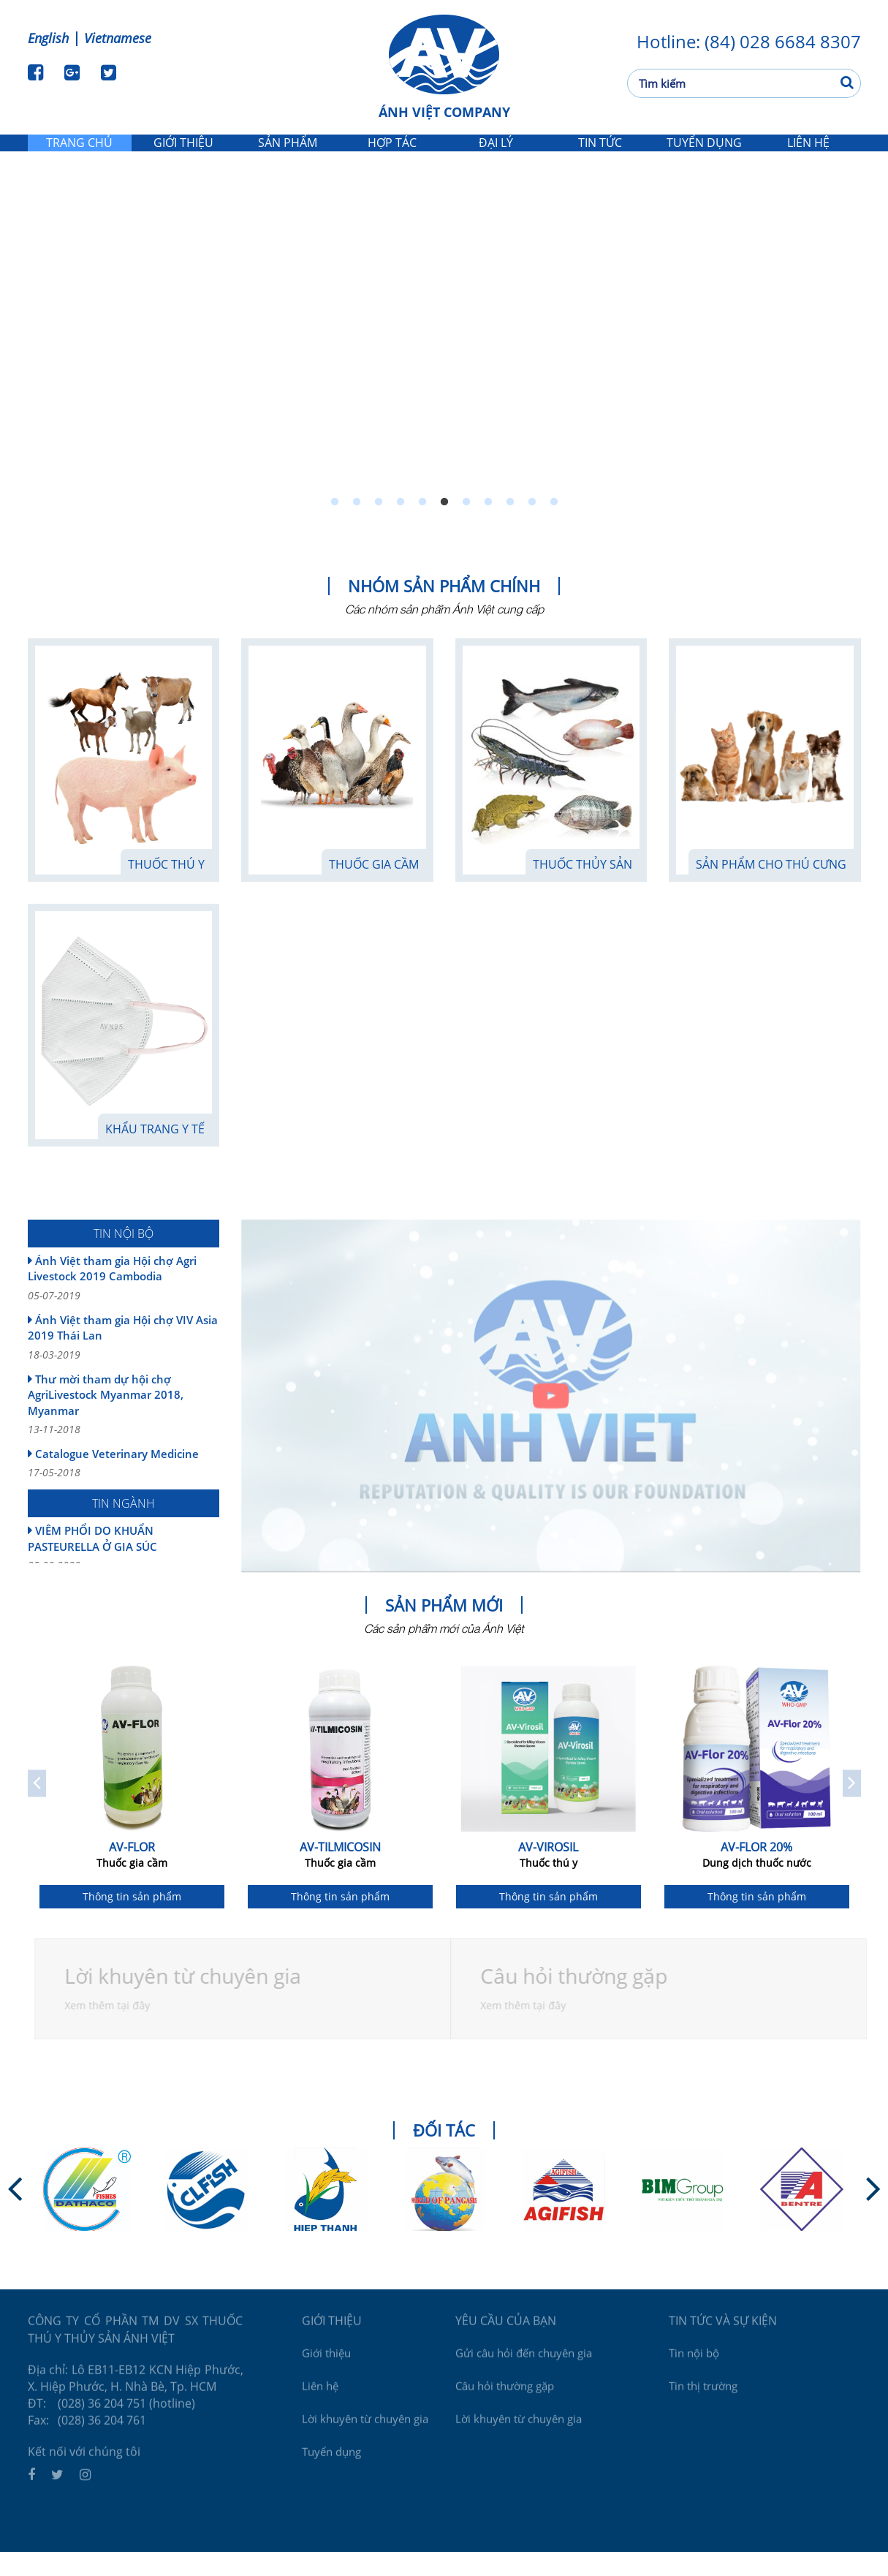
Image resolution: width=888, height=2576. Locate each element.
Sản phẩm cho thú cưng (771, 888)
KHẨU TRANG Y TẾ (155, 1153)
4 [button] (400, 526)
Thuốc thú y (166, 888)
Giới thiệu (326, 2371)
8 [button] (488, 526)
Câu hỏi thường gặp (504, 2404)
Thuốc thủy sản (582, 888)
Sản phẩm (287, 154)
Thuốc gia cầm (374, 888)
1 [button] (334, 526)
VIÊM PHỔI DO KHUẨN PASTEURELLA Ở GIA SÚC (124, 1572)
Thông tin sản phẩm (132, 1920)
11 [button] (554, 526)
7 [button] (466, 526)
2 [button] (356, 526)
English (48, 38)
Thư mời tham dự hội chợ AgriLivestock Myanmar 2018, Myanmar (124, 1428)
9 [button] (510, 526)
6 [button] (444, 526)
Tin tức (600, 154)
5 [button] (422, 526)
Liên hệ (808, 154)
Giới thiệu (184, 154)
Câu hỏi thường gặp (579, 2000)
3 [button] (378, 526)
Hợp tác (392, 154)
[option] (444, 361)
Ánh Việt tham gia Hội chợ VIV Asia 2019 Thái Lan (124, 1361)
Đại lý (496, 154)
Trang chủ (79, 154)
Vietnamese (117, 38)
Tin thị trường (703, 2404)
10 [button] (532, 526)
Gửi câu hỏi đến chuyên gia (523, 2371)
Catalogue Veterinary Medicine (124, 1487)
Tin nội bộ (694, 2371)
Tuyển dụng (704, 154)
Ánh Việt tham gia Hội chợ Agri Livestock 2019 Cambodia (124, 1302)
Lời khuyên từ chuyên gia (188, 2000)
